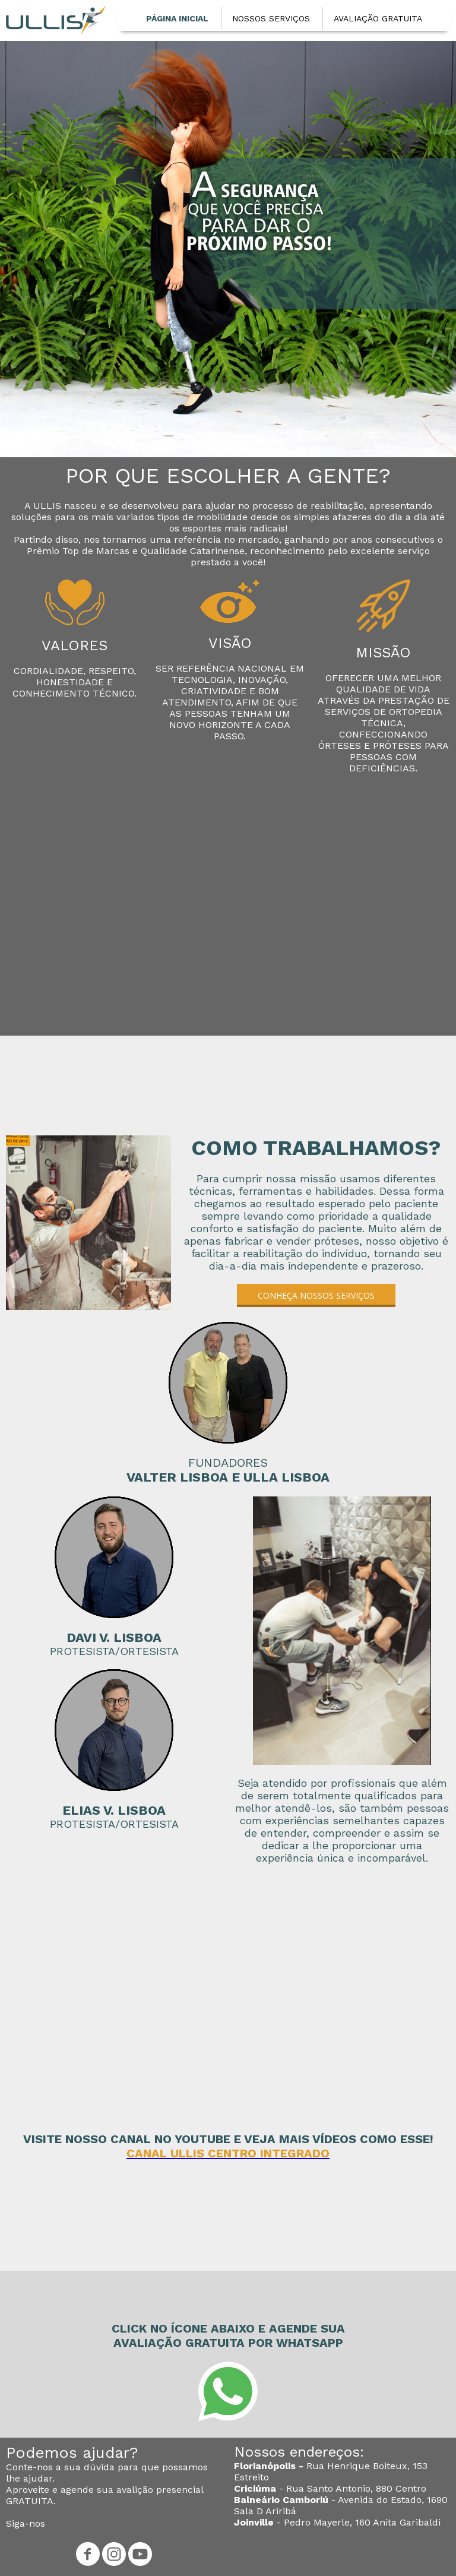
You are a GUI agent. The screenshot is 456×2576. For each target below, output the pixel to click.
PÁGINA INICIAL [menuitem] (177, 18)
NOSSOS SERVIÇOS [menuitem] (271, 18)
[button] (316, 1295)
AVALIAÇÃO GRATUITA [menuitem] (378, 18)
